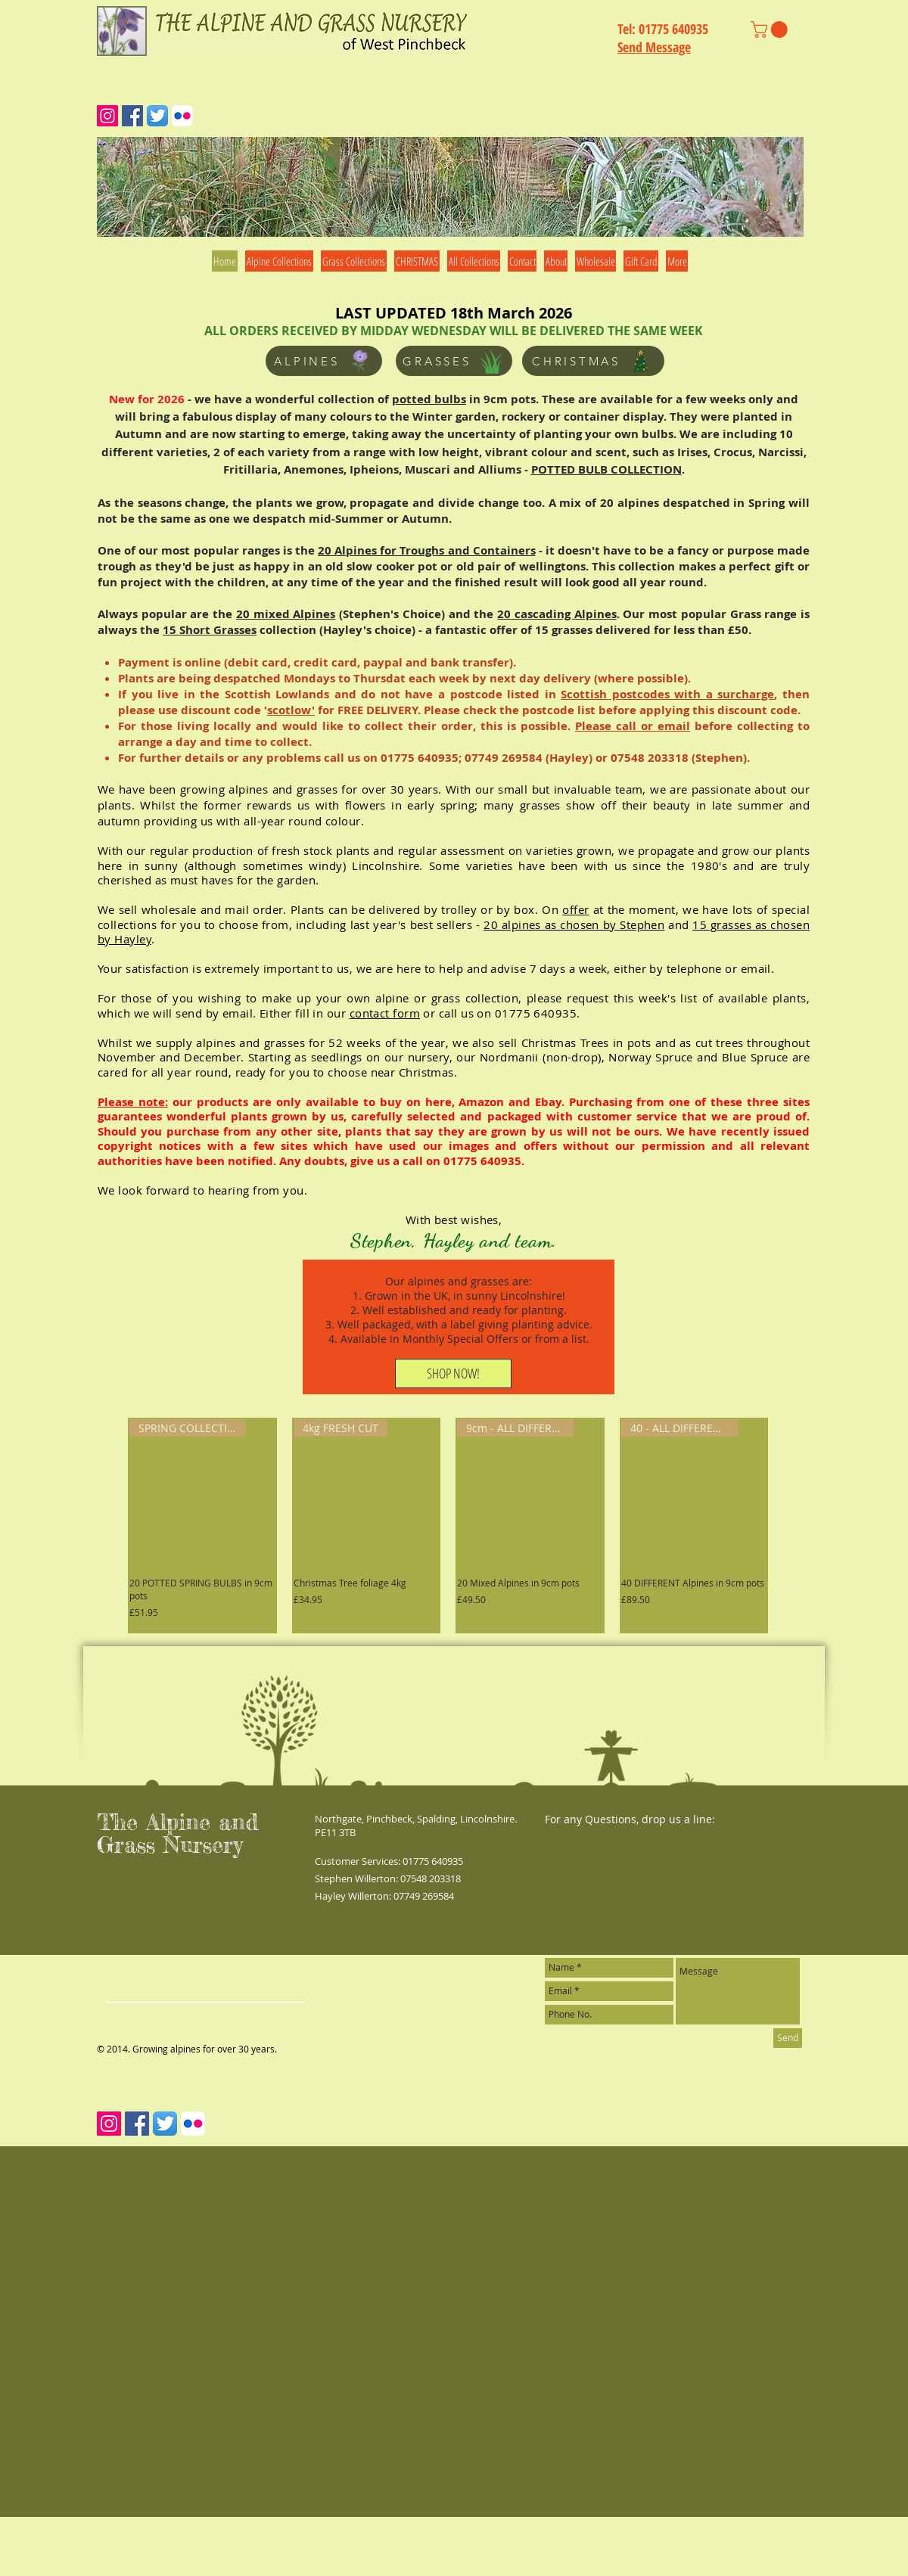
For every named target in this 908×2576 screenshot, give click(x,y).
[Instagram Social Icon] (107, 115)
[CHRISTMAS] (593, 361)
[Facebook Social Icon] (132, 115)
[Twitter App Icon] (157, 115)
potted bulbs (429, 399)
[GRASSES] (454, 361)
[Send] (787, 2038)
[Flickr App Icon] (182, 115)
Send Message (654, 47)
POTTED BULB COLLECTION (606, 469)
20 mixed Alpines (285, 614)
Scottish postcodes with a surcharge (667, 694)
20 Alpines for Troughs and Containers (427, 550)
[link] (771, 29)
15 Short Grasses (210, 630)
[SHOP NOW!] (453, 1373)
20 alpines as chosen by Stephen (574, 924)
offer (575, 909)
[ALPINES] (324, 361)
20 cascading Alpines (556, 614)
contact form (385, 1013)
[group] (448, 1525)
